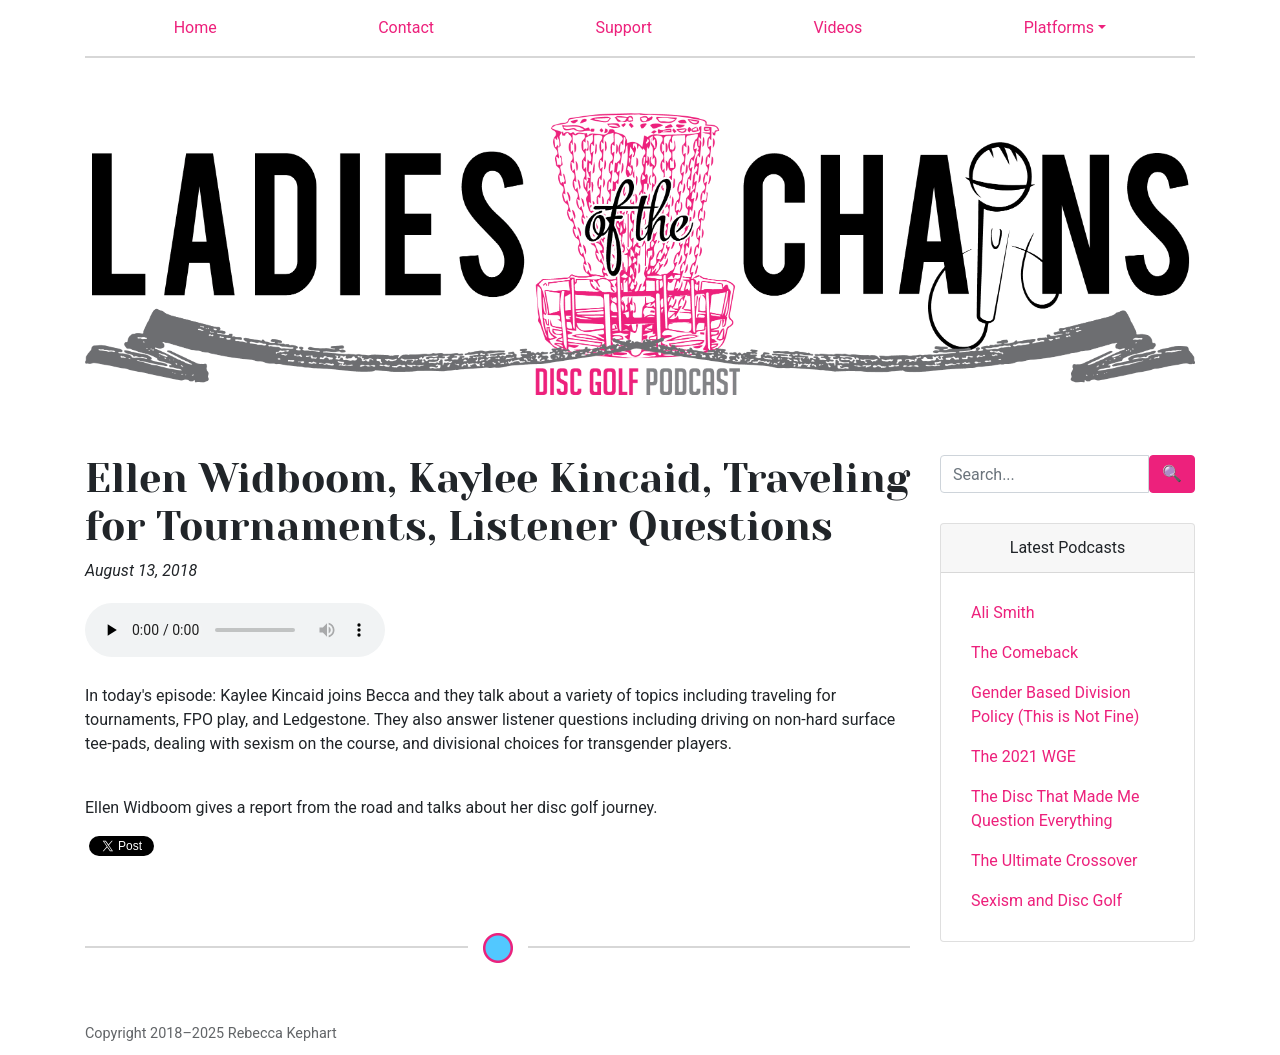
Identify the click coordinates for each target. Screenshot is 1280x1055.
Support (624, 27)
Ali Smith (1003, 612)
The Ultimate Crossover (1054, 860)
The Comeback (1024, 652)
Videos (837, 27)
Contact (406, 27)
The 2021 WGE (1023, 756)
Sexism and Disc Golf (1046, 900)
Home (195, 27)
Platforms (1059, 27)
